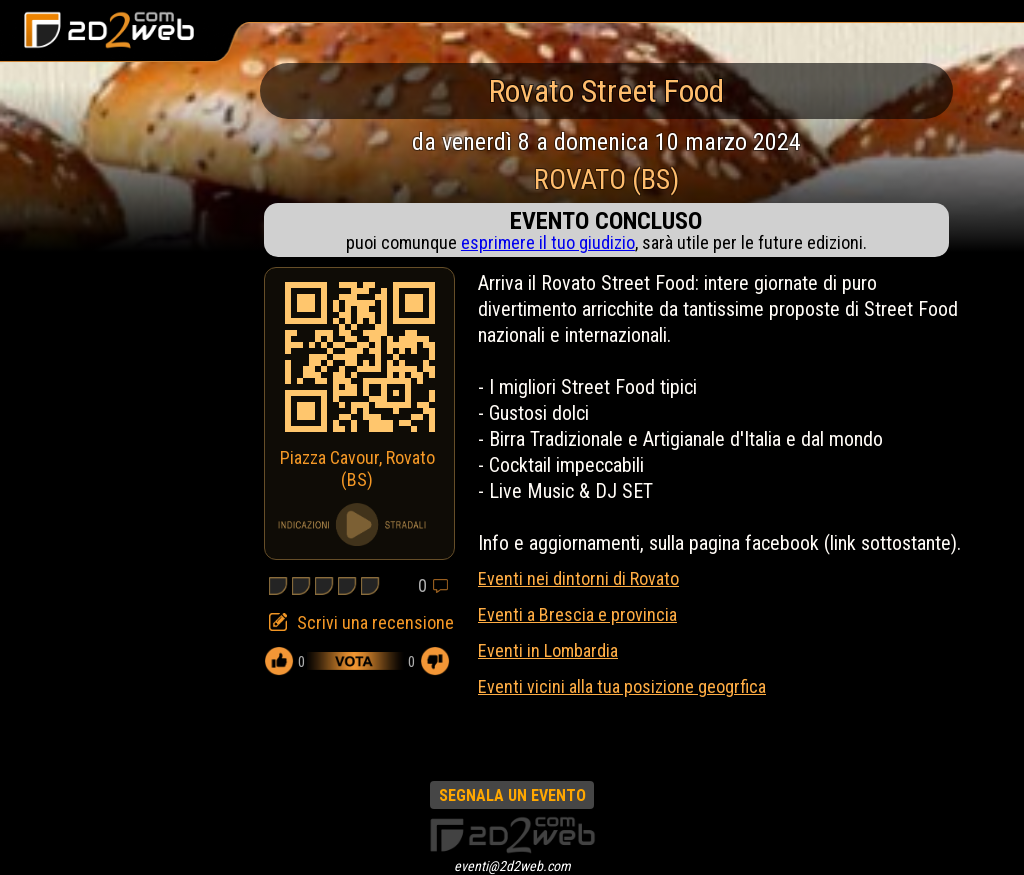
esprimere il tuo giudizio (548, 242)
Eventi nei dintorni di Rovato (578, 578)
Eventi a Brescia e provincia (577, 614)
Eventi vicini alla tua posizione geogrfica (622, 686)
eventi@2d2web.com (512, 866)
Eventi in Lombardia (548, 650)
